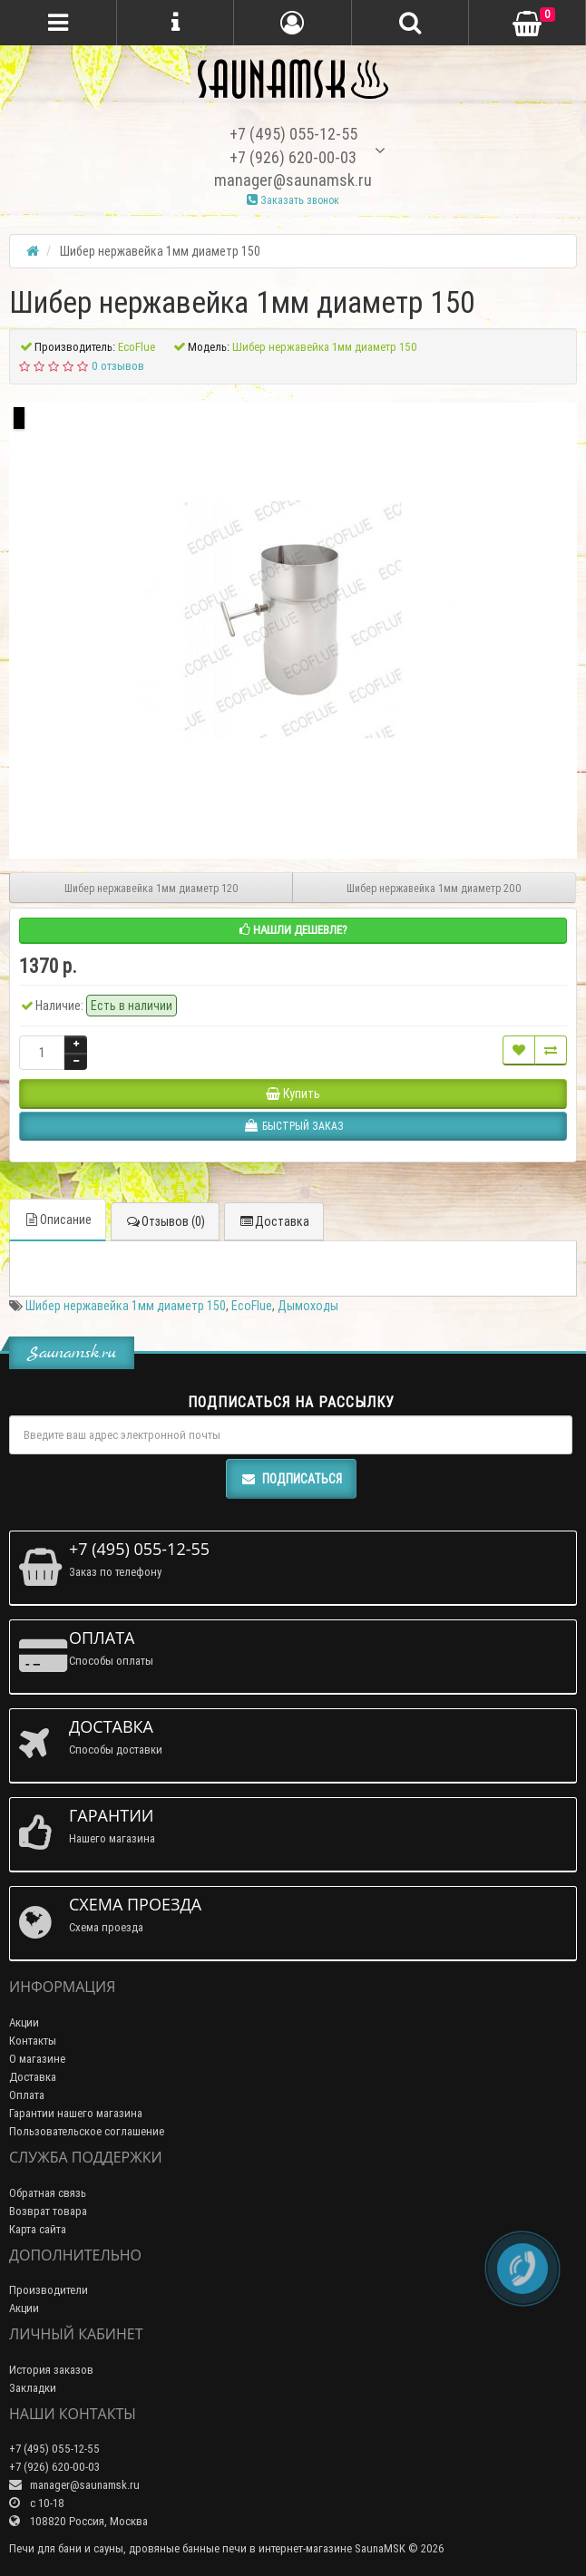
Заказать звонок (293, 200)
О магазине (37, 2058)
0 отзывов (118, 366)
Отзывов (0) (165, 1221)
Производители (48, 2290)
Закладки (32, 2388)
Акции (24, 2022)
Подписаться (291, 1479)
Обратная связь (47, 2193)
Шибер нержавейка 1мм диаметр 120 (151, 888)
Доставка (274, 1221)
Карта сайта (37, 2229)
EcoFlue (251, 1306)
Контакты (32, 2040)
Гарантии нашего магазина (75, 2113)
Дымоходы (308, 1306)
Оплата (26, 2095)
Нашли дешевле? (293, 930)
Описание (58, 1219)
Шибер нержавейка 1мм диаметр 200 (434, 888)
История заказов (51, 2369)
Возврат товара (48, 2211)
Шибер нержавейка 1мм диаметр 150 (125, 1306)
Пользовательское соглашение (86, 2131)
